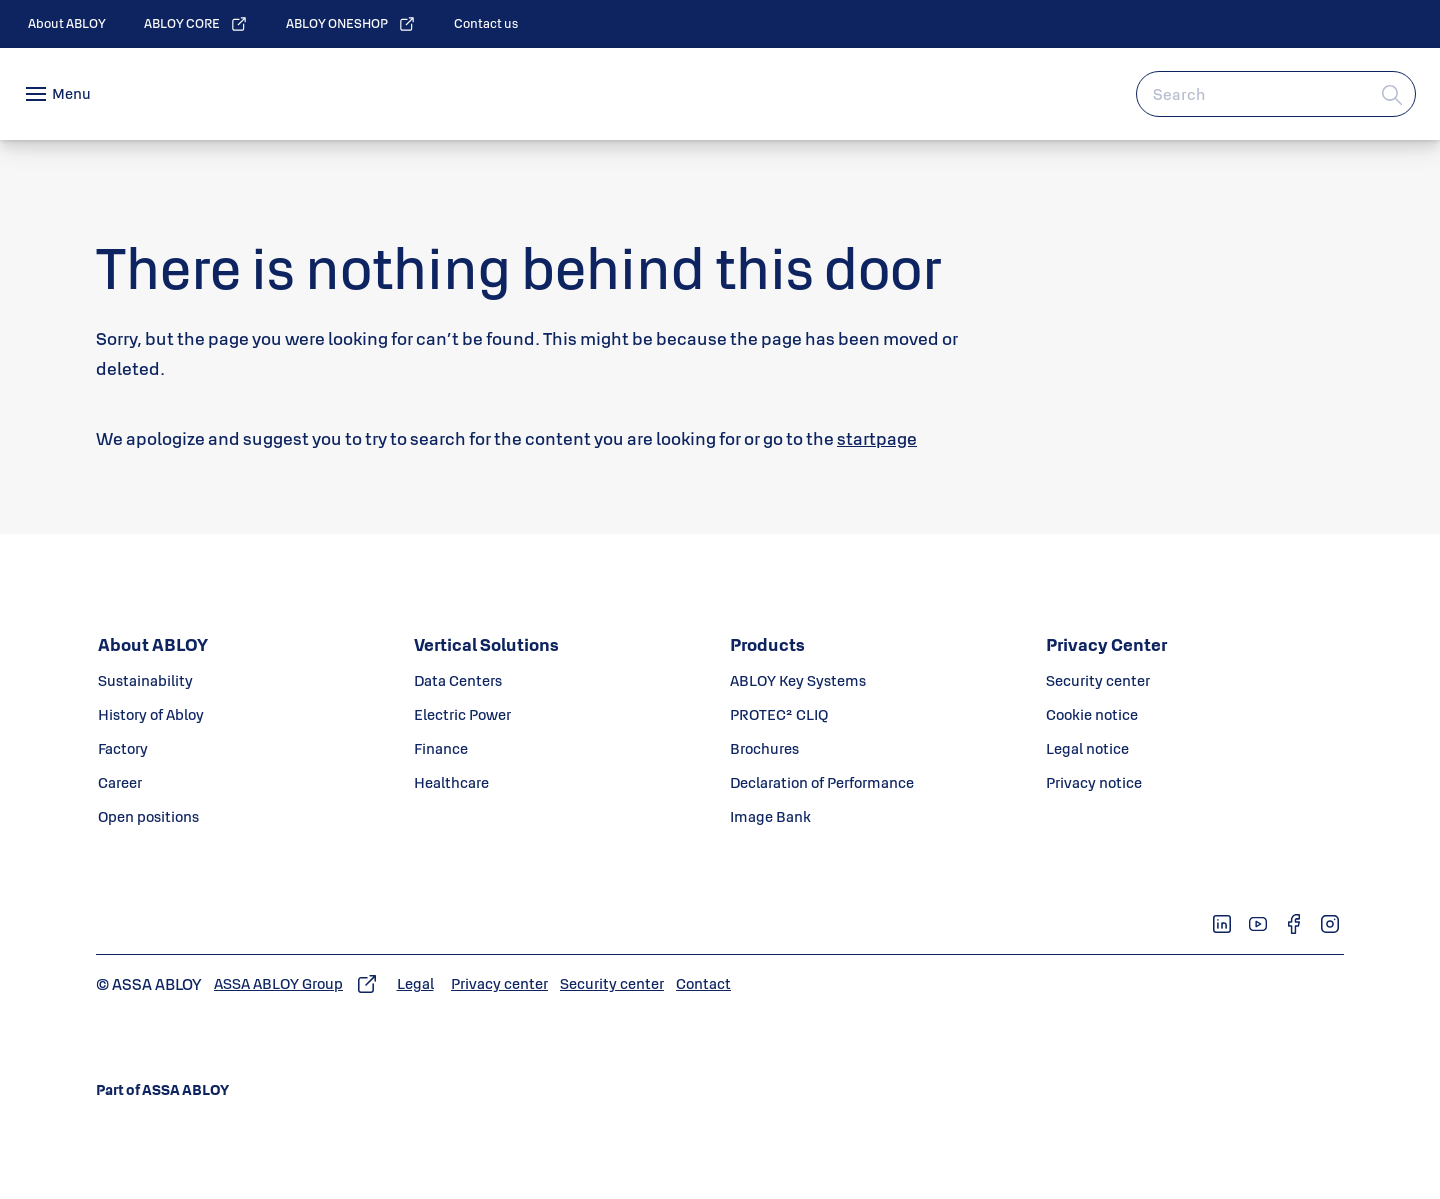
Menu (71, 93)
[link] (67, 24)
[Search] (1393, 94)
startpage (877, 438)
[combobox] (1276, 94)
